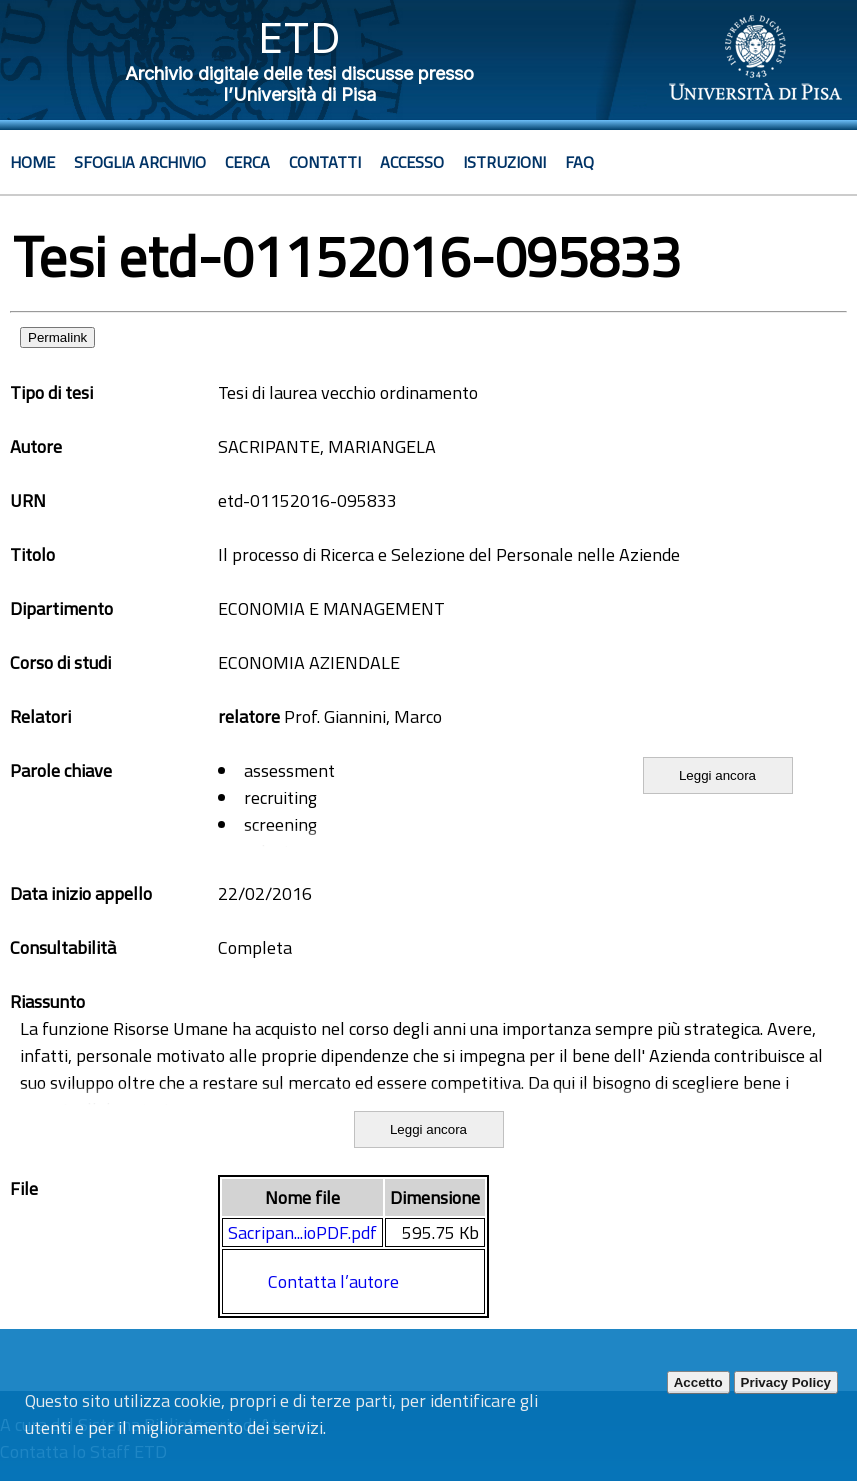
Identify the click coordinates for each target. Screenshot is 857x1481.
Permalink (57, 337)
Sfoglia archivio (140, 162)
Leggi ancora (717, 775)
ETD (299, 37)
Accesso (412, 162)
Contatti (325, 162)
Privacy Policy (786, 1382)
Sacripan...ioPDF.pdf (302, 1232)
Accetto (698, 1382)
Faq (579, 162)
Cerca (247, 162)
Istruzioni (504, 162)
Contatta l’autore (333, 1281)
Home (32, 162)
